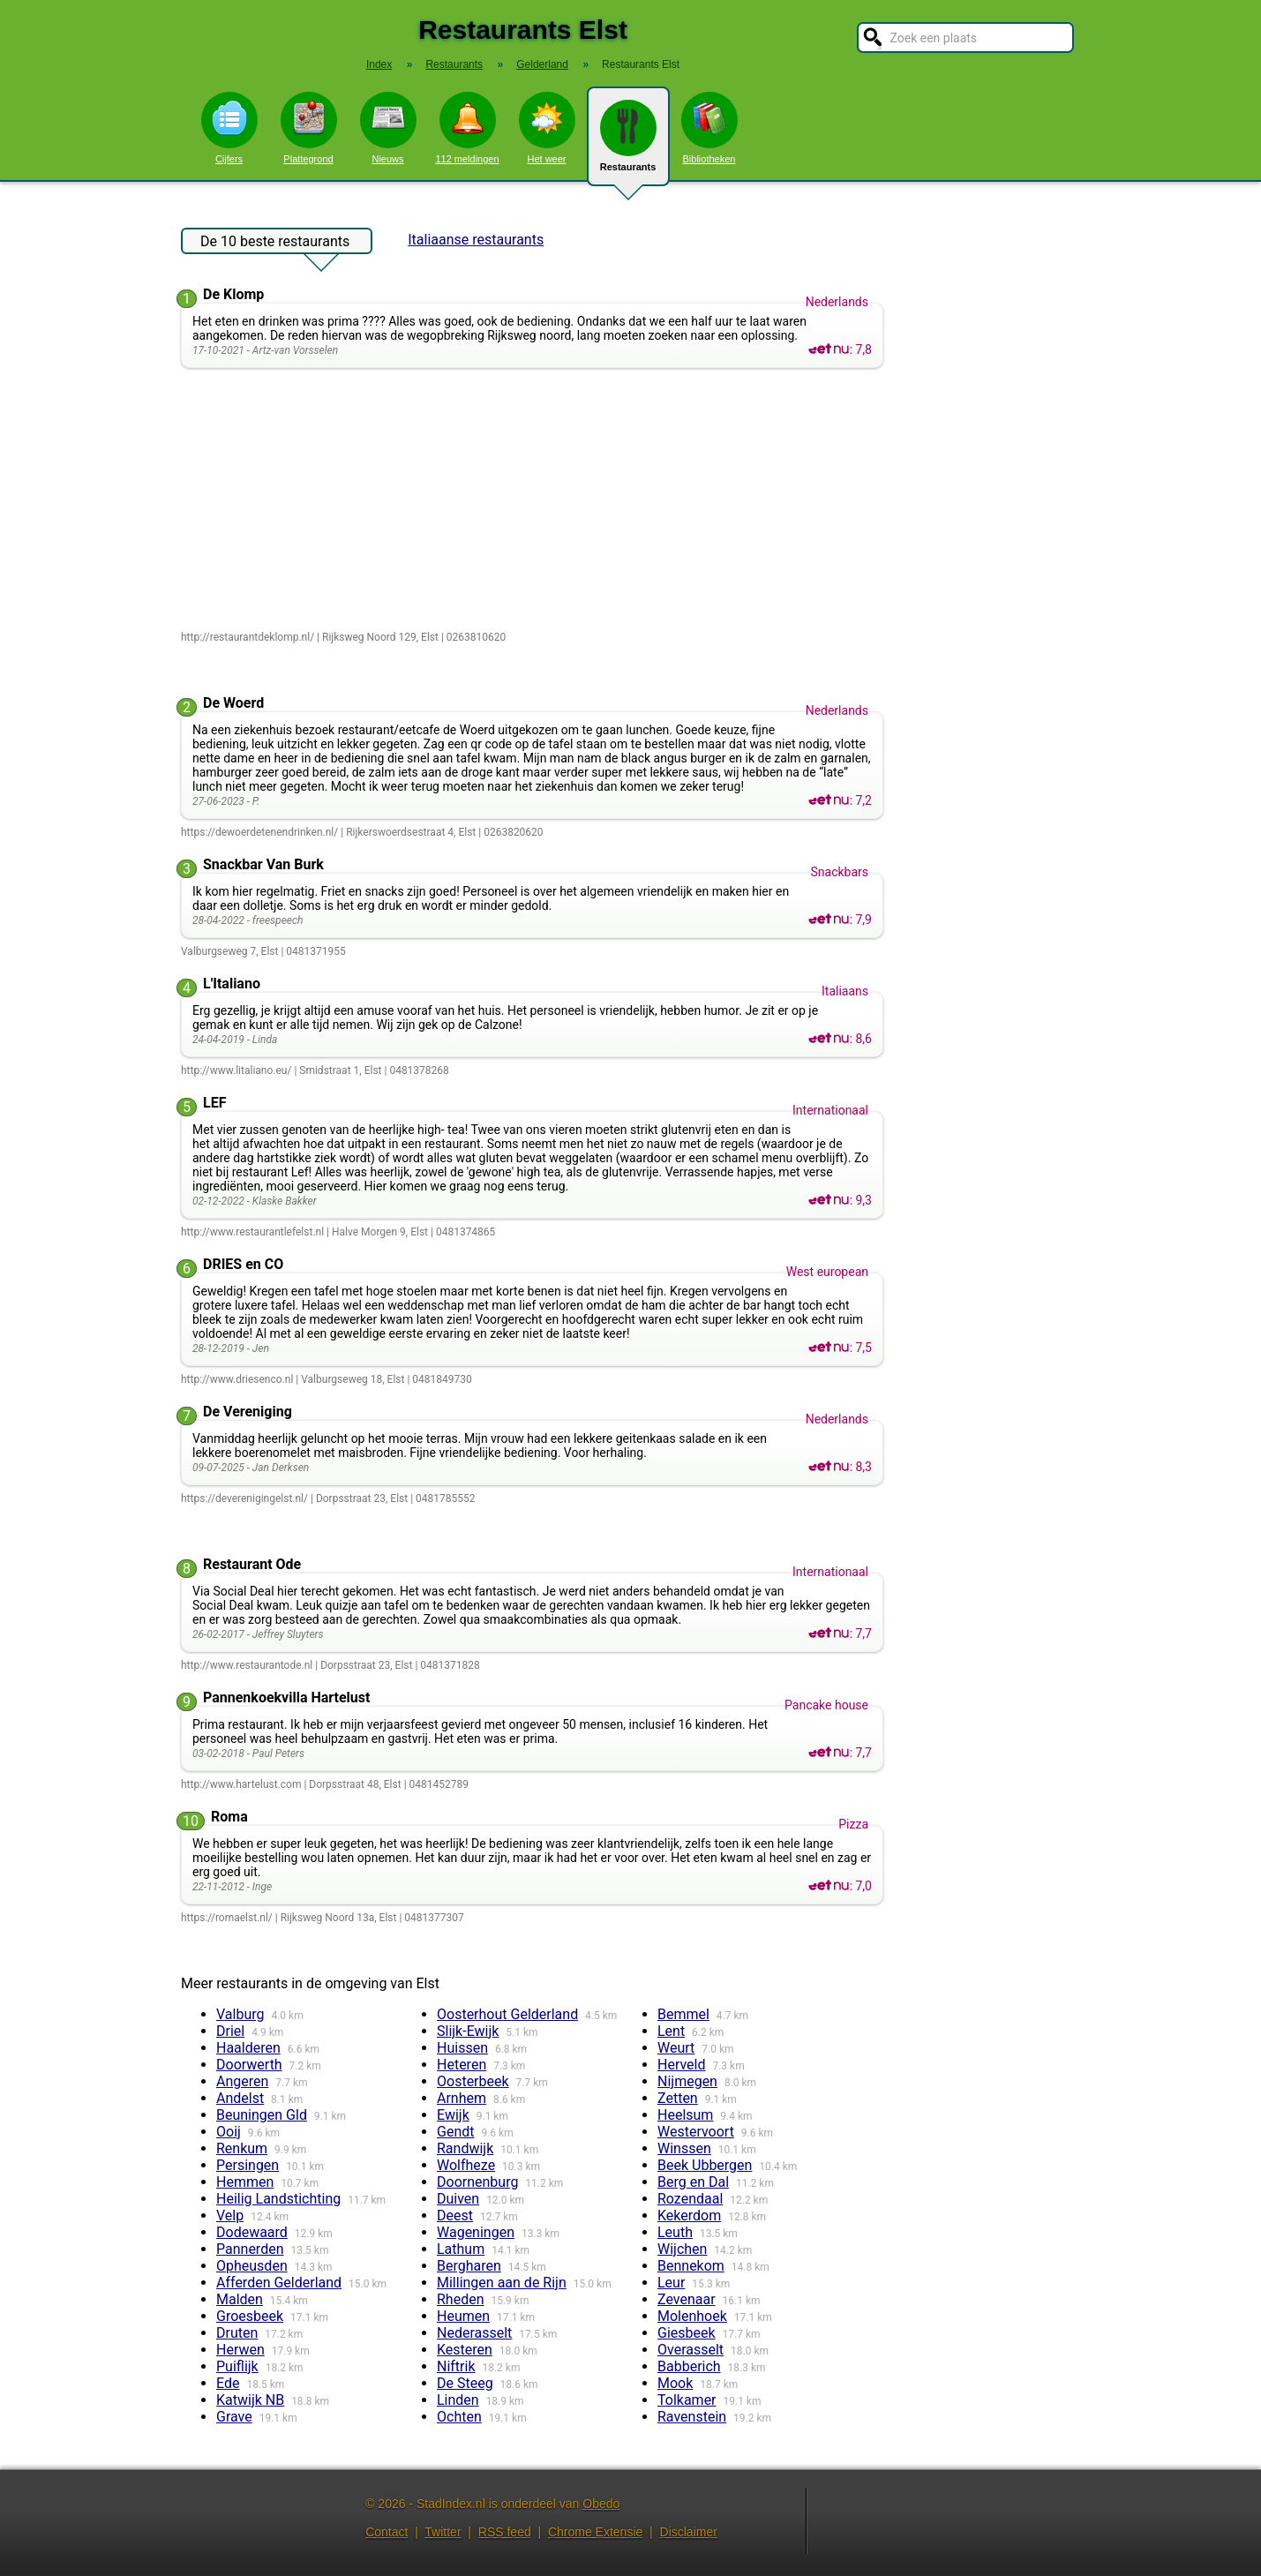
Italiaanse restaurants (476, 239)
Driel (230, 2031)
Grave (234, 2416)
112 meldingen (467, 128)
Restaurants (628, 143)
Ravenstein (691, 2416)
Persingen (247, 2165)
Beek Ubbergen (704, 2165)
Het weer (547, 128)
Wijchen (682, 2249)
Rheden (460, 2299)
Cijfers (229, 128)
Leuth (675, 2232)
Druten (237, 2332)
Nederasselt (474, 2332)
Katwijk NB (250, 2400)
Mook (675, 2383)
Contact (386, 2532)
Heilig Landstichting (278, 2198)
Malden (239, 2299)
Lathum (460, 2249)
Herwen (240, 2349)
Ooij (228, 2131)
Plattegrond (309, 128)
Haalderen (248, 2047)
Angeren (242, 2081)
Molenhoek (692, 2316)
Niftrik (456, 2366)
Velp (230, 2215)
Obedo (600, 2504)
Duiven (458, 2198)
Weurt (675, 2047)
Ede (227, 2383)
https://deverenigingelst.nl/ (244, 1498)
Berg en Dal (693, 2182)
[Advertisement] (536, 500)
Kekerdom (689, 2215)
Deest (455, 2215)
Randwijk (465, 2148)
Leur (671, 2282)
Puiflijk (237, 2366)
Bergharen (469, 2265)
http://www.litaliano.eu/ (236, 1070)
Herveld (681, 2064)
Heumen (463, 2316)
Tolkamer (687, 2400)
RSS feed (504, 2532)
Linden (458, 2400)
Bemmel (683, 2014)
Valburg (240, 2014)
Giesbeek (686, 2332)
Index (379, 64)
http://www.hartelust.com (241, 1784)
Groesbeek (249, 2316)
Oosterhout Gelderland (507, 2014)
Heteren (461, 2064)
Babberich (689, 2366)
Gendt (455, 2131)
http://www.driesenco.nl (237, 1379)
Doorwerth (249, 2064)
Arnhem (461, 2098)
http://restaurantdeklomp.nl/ (247, 637)
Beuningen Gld (261, 2115)
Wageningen (475, 2232)
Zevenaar (686, 2299)
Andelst (240, 2098)
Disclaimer (688, 2532)
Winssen (684, 2148)
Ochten (459, 2416)
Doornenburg (477, 2182)
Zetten (677, 2098)
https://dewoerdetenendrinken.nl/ (259, 832)
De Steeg (465, 2383)
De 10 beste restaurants (274, 243)
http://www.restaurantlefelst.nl (252, 1232)
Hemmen (245, 2182)
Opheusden (252, 2265)
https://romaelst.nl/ (227, 1917)
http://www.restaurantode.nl (246, 1665)
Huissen (462, 2047)
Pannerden (249, 2249)
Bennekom (690, 2265)
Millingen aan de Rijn (502, 2282)
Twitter (442, 2532)
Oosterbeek (473, 2081)
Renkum (241, 2148)
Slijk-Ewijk (468, 2031)
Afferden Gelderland (279, 2282)
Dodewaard (252, 2232)
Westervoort (695, 2131)
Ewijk (453, 2115)
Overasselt (690, 2349)
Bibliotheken (709, 128)
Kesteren (464, 2349)
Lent (671, 2031)
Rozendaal (690, 2198)
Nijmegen (687, 2081)
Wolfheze (466, 2165)
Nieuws (388, 128)
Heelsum (685, 2115)
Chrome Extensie (595, 2532)
